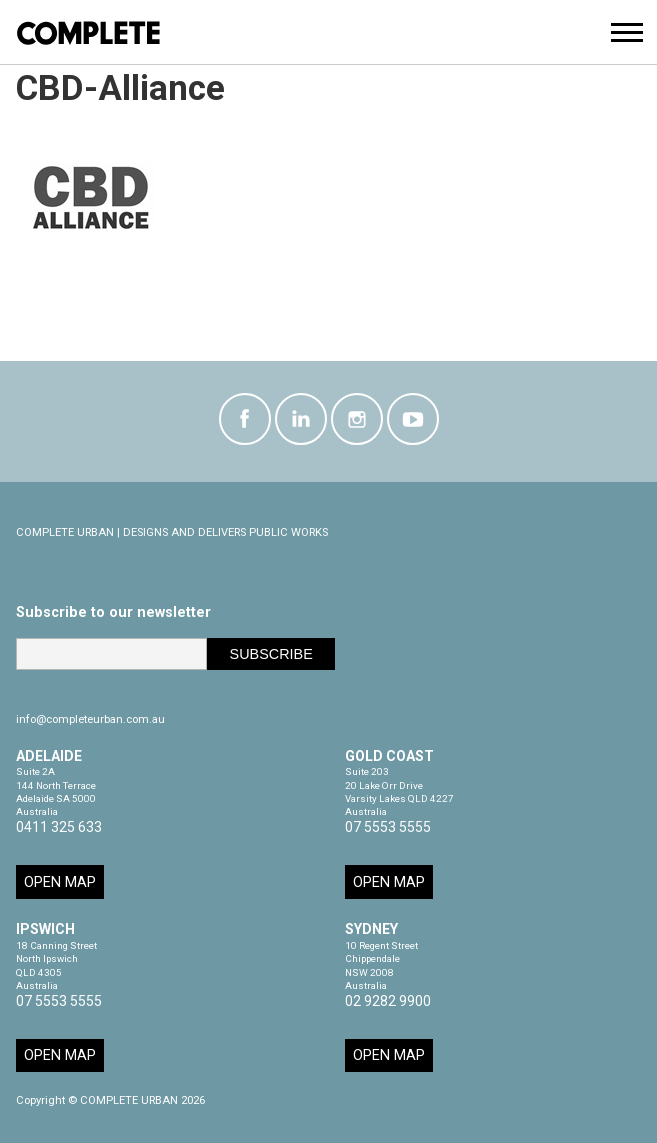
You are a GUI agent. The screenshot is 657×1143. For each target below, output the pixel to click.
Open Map (60, 882)
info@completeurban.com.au (90, 719)
